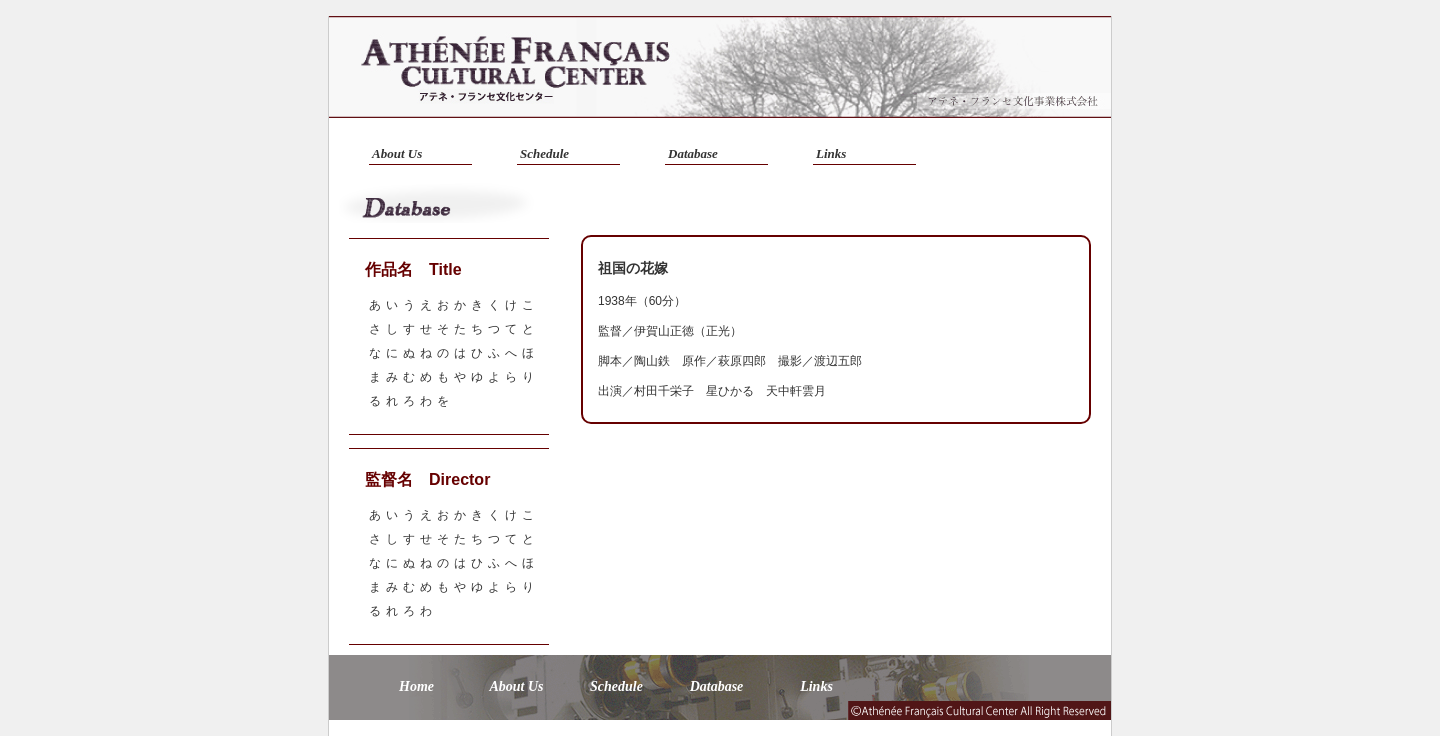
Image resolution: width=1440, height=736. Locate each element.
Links (831, 153)
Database (693, 153)
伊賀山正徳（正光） (688, 331)
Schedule (544, 153)
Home (416, 686)
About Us (397, 153)
